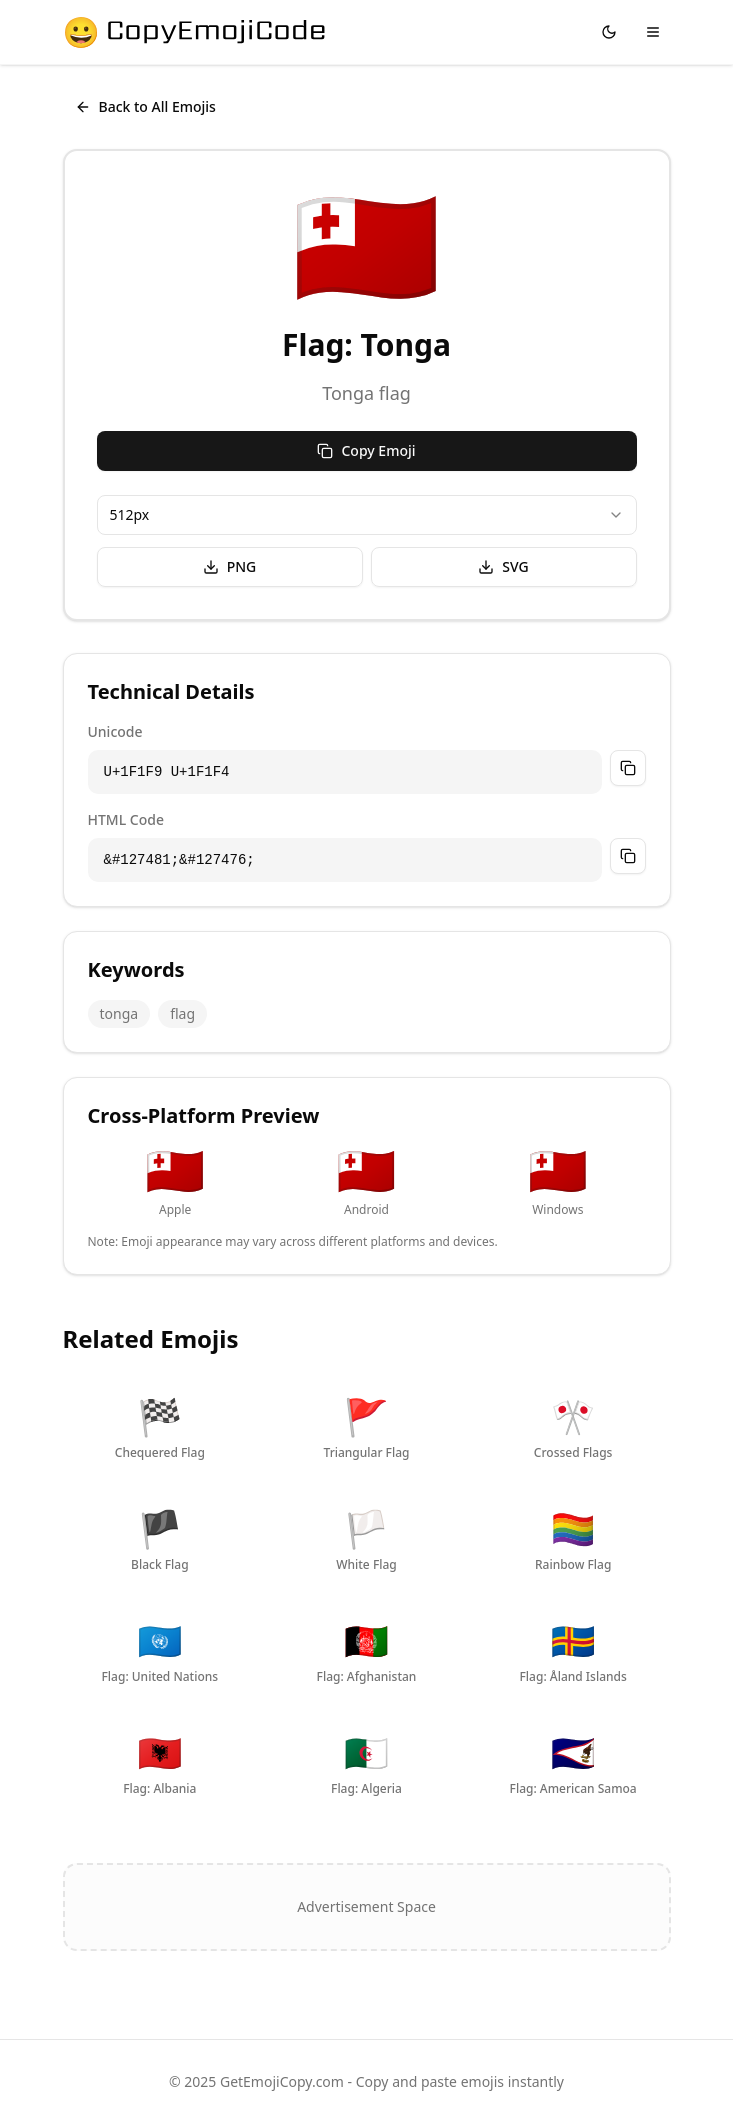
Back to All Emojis (145, 106)
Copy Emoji (366, 450)
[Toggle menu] (653, 32)
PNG (230, 566)
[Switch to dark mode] (609, 32)
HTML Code (126, 819)
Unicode (115, 731)
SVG (503, 566)
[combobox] (367, 515)
